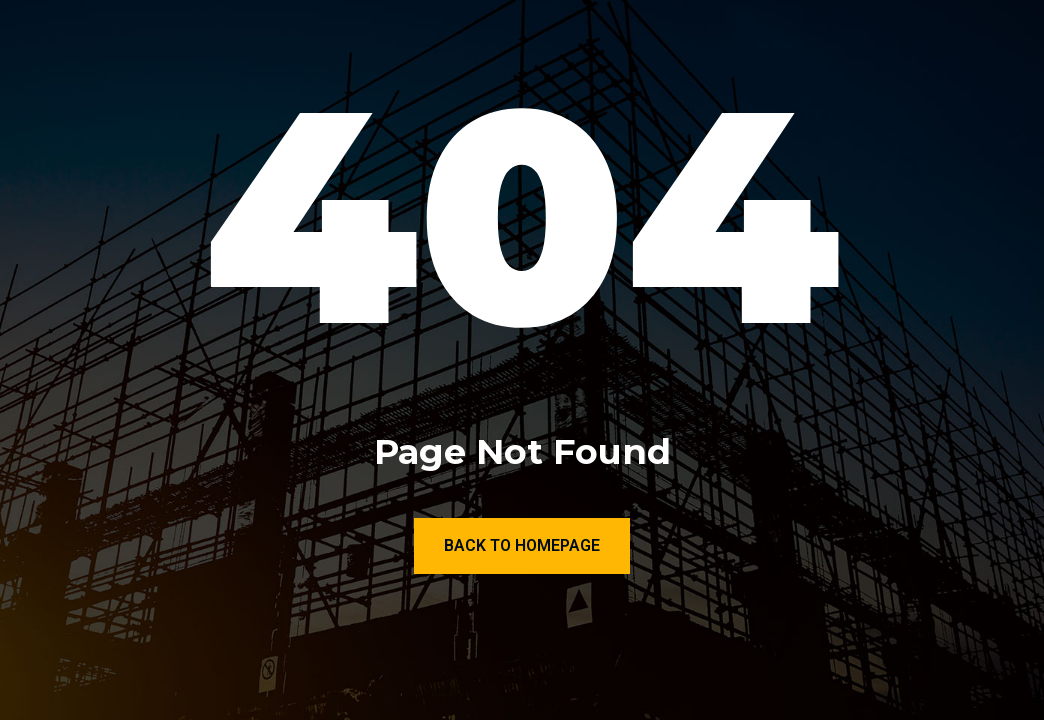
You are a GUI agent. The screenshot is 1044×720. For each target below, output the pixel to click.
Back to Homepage (522, 545)
